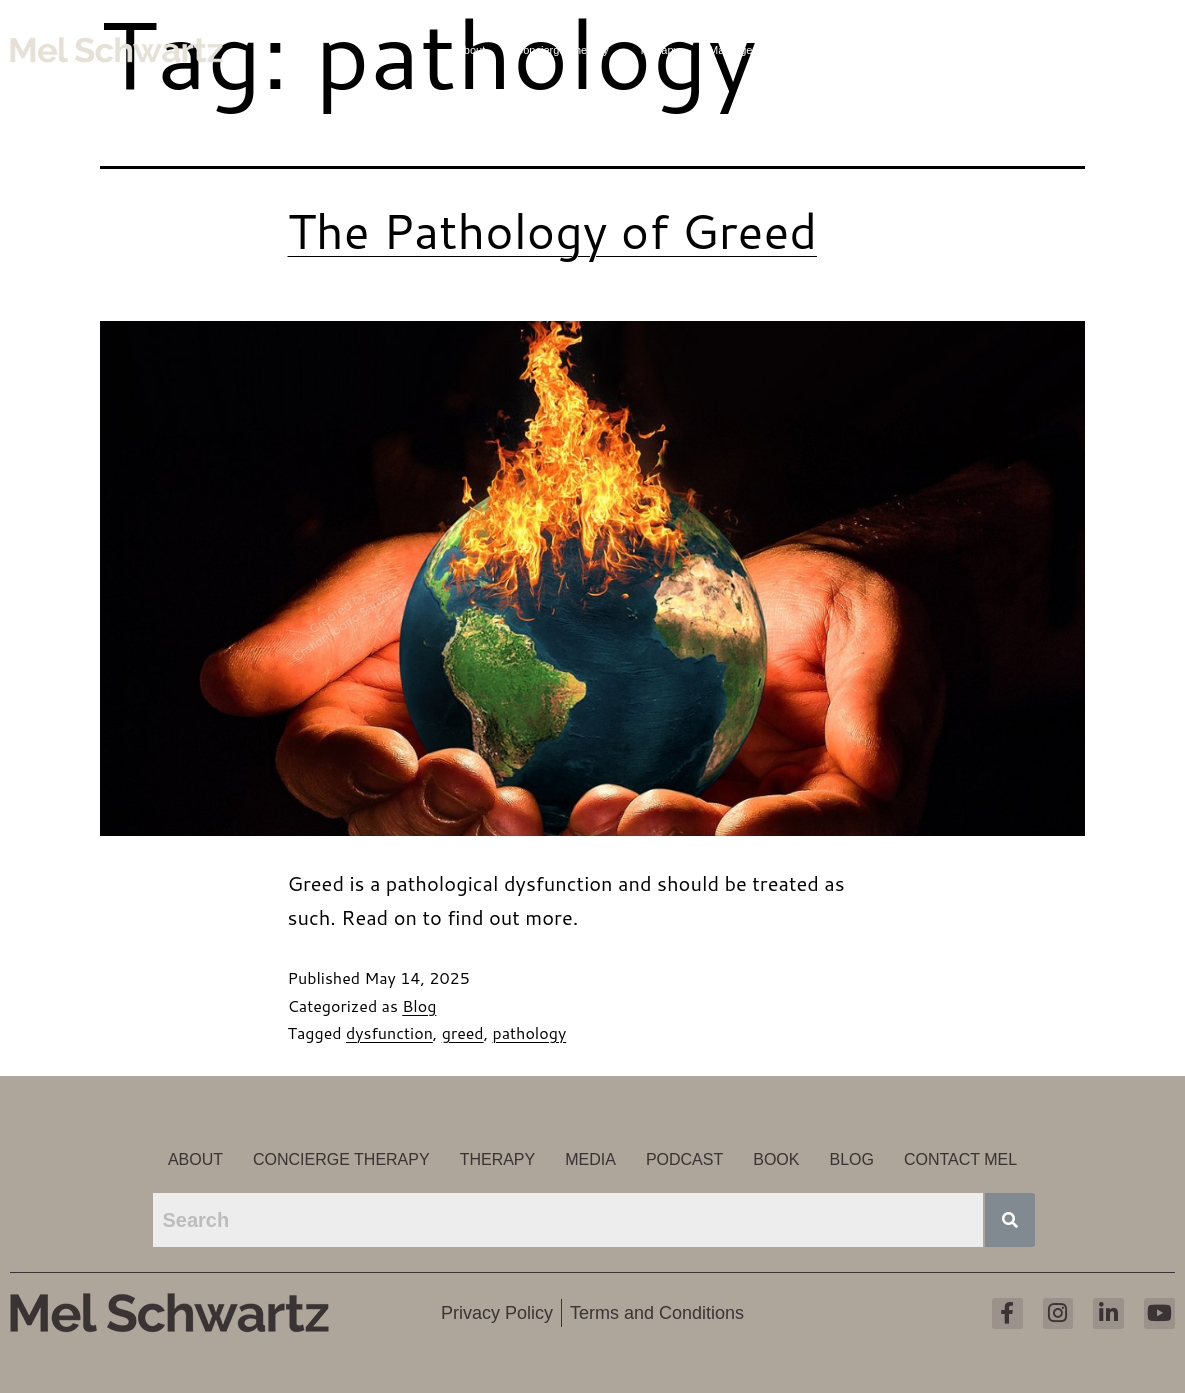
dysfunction (389, 1032)
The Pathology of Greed (553, 230)
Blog (1036, 50)
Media (856, 50)
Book (982, 50)
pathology (529, 1032)
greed (463, 1032)
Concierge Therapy (561, 50)
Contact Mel (1106, 50)
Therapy (659, 50)
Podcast (920, 50)
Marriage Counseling (760, 50)
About (471, 50)
